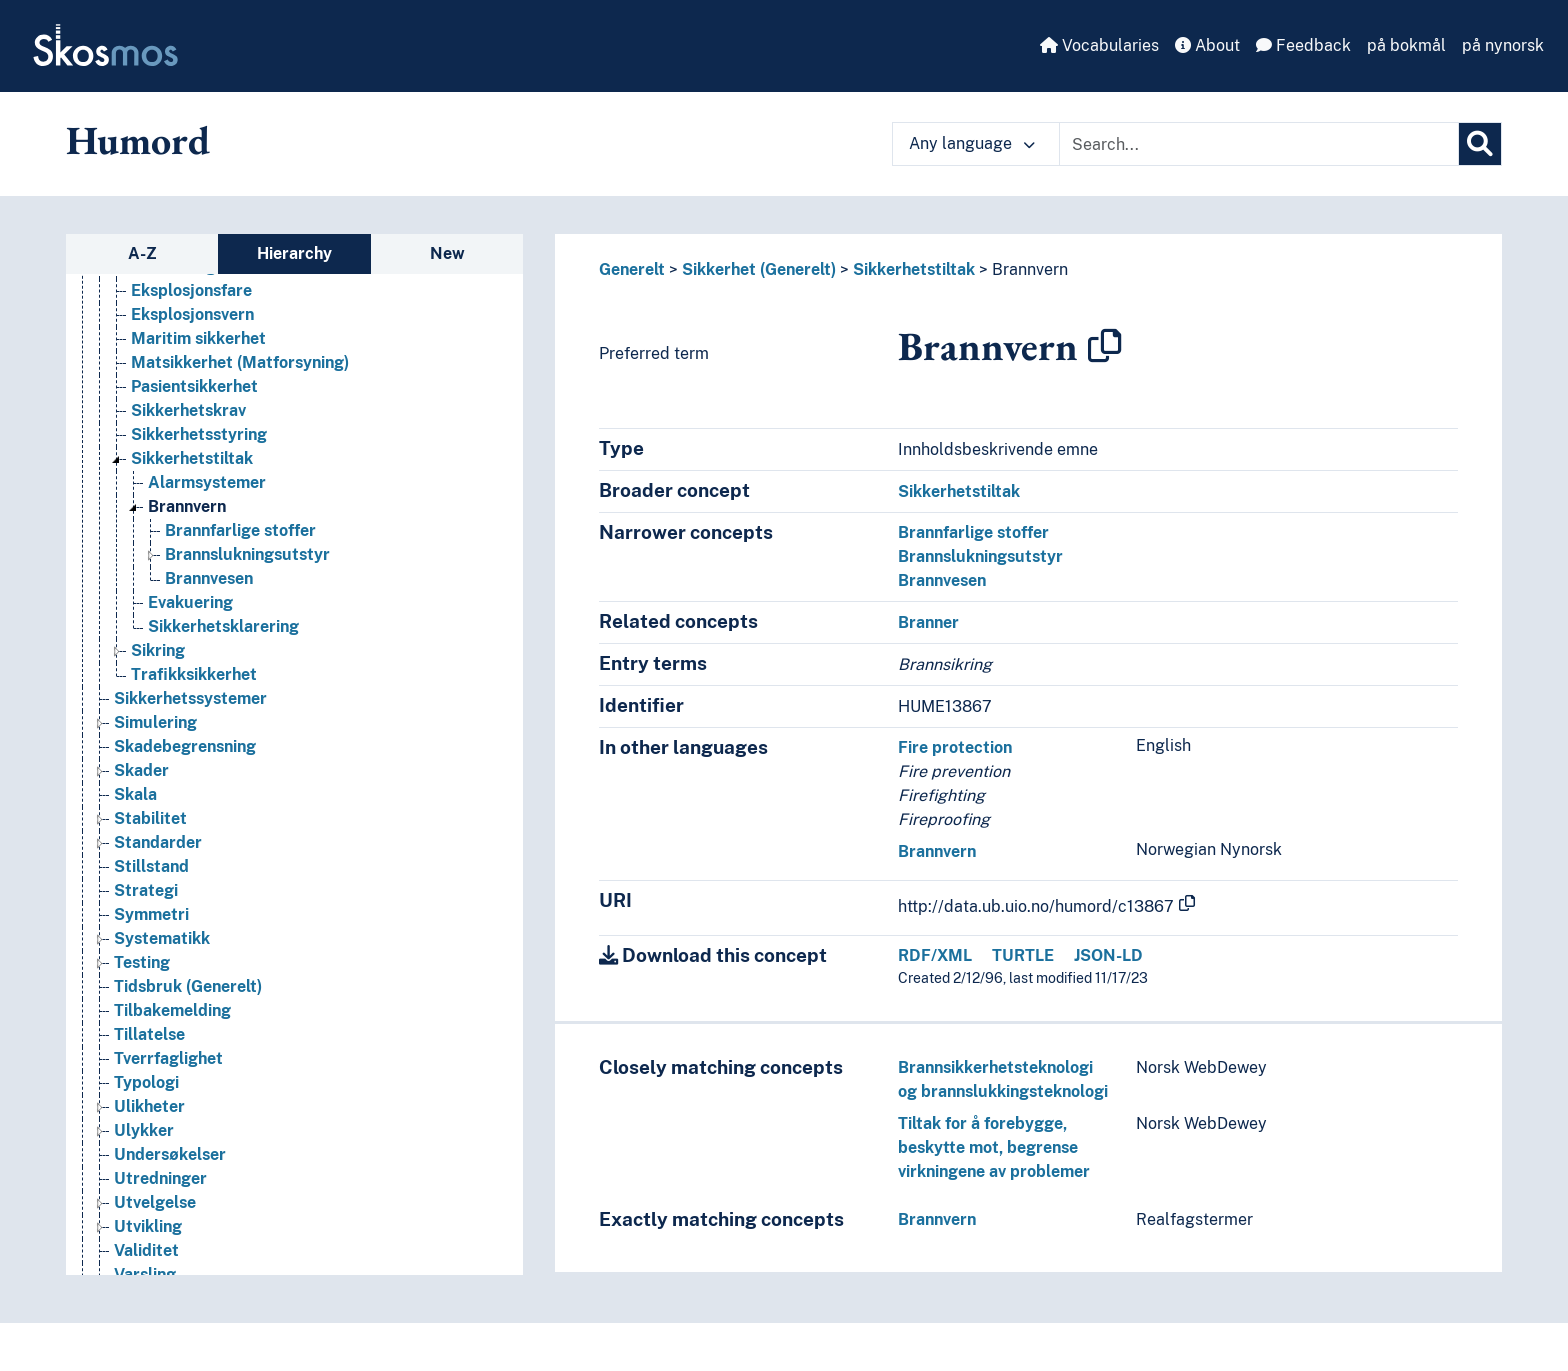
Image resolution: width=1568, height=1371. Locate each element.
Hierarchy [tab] (294, 253)
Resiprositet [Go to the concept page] (160, 319)
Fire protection (955, 747)
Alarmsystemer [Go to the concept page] (207, 823)
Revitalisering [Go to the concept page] (166, 439)
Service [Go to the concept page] (142, 559)
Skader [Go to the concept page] (141, 1111)
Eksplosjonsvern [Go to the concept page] (192, 655)
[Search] (1480, 144)
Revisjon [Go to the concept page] (145, 415)
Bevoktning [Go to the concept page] (173, 607)
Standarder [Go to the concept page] (158, 1183)
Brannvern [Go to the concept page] (187, 847)
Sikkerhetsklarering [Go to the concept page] (223, 967)
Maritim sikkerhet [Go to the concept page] (198, 679)
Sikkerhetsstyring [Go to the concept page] (199, 775)
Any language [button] (972, 143)
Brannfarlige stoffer (973, 532)
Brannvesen (942, 580)
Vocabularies (1099, 45)
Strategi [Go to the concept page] (146, 1231)
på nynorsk (1503, 45)
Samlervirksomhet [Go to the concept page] (183, 511)
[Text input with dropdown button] (1259, 144)
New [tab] (447, 253)
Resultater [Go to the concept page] (154, 367)
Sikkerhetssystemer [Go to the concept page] (190, 1039)
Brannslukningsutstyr (980, 556)
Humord (138, 140)
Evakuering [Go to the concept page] (190, 943)
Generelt (632, 269)
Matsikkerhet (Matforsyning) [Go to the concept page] (240, 703)
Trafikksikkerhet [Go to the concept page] (194, 1015)
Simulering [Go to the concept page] (155, 1063)
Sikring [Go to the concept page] (158, 991)
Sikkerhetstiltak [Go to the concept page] (192, 799)
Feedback (1303, 45)
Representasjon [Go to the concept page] (173, 295)
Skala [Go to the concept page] (135, 1135)
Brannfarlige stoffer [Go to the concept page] (240, 871)
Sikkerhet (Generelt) (759, 269)
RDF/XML (935, 955)
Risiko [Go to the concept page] (136, 463)
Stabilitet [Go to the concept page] (150, 1159)
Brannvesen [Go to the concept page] (209, 919)
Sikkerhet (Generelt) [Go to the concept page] (191, 583)
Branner (928, 622)
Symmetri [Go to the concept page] (151, 1255)
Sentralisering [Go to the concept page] (168, 535)
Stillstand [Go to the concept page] (151, 1207)
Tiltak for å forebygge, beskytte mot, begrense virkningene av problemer (994, 1147)
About (1207, 45)
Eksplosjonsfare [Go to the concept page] (191, 631)
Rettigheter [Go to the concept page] (158, 391)
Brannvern (1030, 269)
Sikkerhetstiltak (914, 269)
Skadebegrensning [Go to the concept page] (185, 1087)
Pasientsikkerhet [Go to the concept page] (194, 727)
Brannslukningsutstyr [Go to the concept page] (247, 895)
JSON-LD (1108, 955)
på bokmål (1406, 45)
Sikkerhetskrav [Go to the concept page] (188, 751)
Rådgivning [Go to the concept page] (156, 487)
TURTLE (1023, 955)
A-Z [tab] (142, 253)
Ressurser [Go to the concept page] (152, 343)
